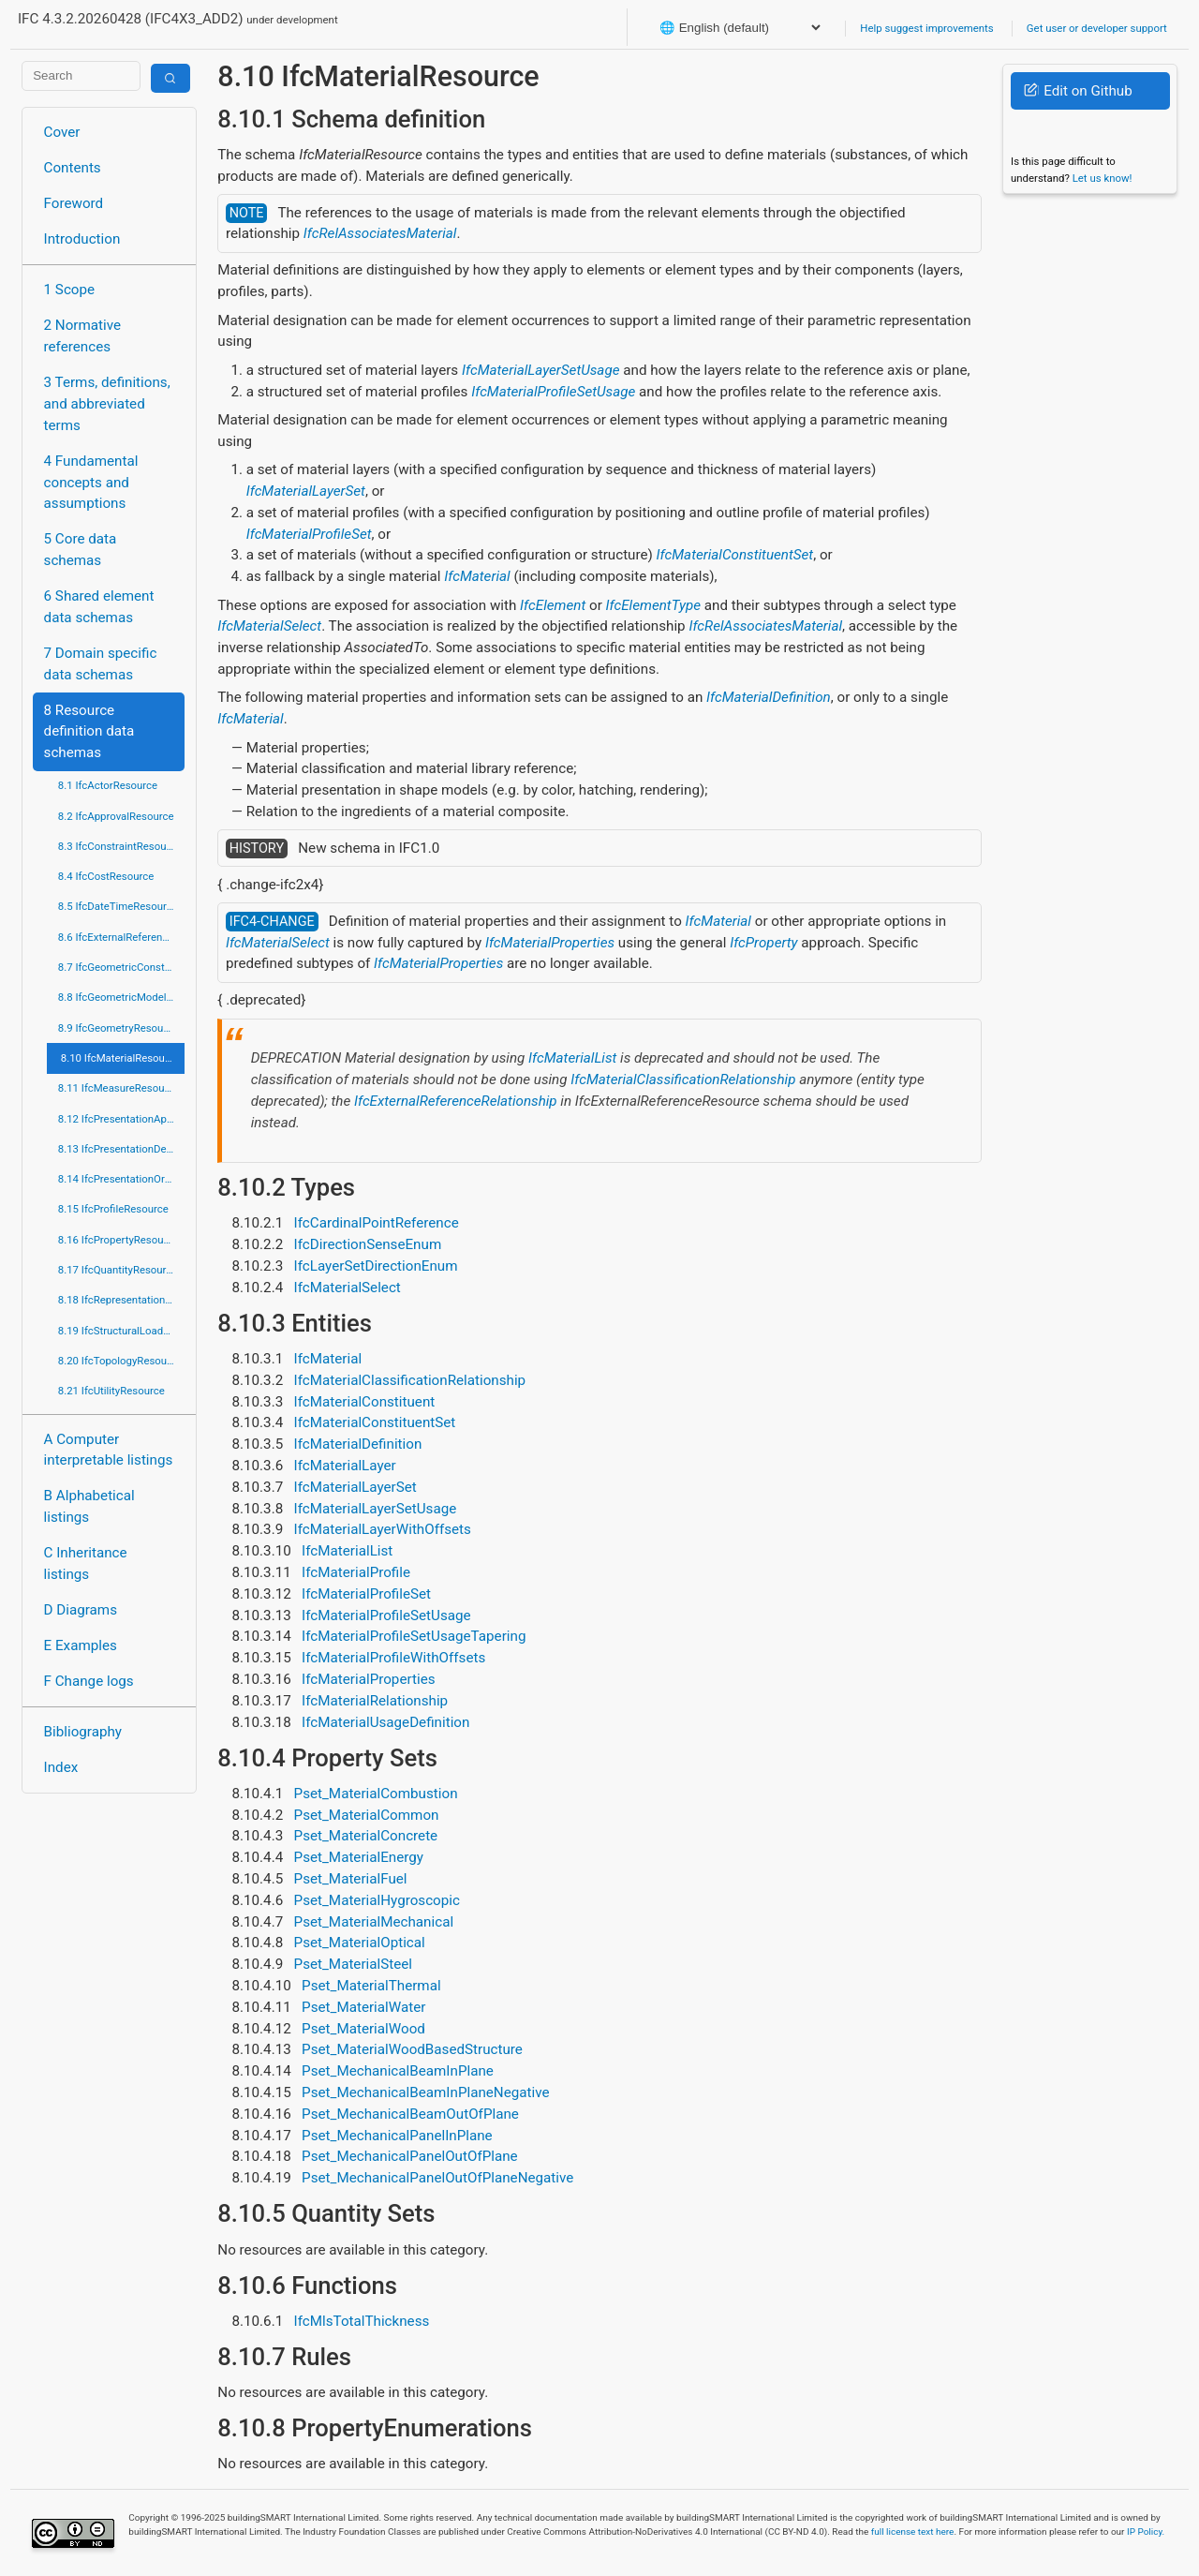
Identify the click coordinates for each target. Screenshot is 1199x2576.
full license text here (913, 2531)
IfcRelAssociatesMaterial (380, 233)
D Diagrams (80, 1609)
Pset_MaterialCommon (366, 1815)
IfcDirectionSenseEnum (368, 1244)
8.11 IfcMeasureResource (119, 1087)
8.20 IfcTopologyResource (120, 1360)
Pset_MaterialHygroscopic (377, 1900)
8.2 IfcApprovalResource (116, 816)
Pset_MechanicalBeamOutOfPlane (410, 2114)
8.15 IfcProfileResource (113, 1208)
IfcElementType (653, 605)
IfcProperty (763, 942)
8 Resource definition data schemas (89, 732)
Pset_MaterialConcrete (366, 1835)
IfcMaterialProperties (549, 942)
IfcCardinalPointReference (376, 1222)
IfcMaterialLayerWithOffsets (382, 1529)
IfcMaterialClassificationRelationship (682, 1079)
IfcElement (552, 605)
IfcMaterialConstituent (365, 1401)
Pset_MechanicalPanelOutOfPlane (410, 2156)
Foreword (74, 203)
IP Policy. (1145, 2531)
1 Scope (70, 289)
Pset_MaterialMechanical (374, 1921)
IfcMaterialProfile (356, 1572)
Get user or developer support (1097, 28)
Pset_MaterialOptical (359, 1942)
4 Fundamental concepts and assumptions (91, 483)
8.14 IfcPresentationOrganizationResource (121, 1178)
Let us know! (1102, 178)
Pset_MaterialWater (363, 2007)
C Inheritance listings (85, 1563)
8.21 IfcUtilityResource (111, 1390)
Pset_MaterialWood (363, 2028)
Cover (62, 132)
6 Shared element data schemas (99, 607)
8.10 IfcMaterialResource (120, 1058)
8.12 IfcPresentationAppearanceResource (121, 1118)
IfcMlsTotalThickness (362, 2321)
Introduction (82, 239)
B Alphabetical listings (89, 1506)
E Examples (80, 1645)
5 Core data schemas (80, 549)
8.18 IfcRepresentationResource (121, 1299)
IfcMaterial (477, 576)
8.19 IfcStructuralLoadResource (121, 1330)
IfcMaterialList (572, 1058)
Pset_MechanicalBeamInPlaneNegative (425, 2092)
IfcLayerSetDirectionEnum (376, 1266)
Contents (72, 167)
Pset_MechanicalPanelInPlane (397, 2135)
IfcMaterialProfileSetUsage (553, 391)
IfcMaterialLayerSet (305, 491)
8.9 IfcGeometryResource (118, 1028)
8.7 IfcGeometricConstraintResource (121, 967)
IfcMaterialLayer (345, 1465)
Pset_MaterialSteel (353, 1964)
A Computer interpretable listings (108, 1450)
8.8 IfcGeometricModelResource (121, 997)
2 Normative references (83, 336)
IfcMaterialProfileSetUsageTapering (413, 1636)
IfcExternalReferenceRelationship (455, 1101)
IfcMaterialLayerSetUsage (541, 370)
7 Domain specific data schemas (100, 664)
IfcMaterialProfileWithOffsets (393, 1657)
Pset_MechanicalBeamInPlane (398, 2070)
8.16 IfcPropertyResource (118, 1239)
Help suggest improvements (926, 28)
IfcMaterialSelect (269, 626)
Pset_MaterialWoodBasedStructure (412, 2049)
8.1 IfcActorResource (107, 785)
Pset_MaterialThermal (371, 1985)
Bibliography (83, 1731)
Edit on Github (1078, 90)
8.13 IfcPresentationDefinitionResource (121, 1148)
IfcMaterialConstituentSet (735, 554)
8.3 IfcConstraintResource (119, 846)
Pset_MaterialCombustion (376, 1793)
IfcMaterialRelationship (375, 1700)
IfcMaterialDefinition (768, 697)
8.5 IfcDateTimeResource (118, 906)
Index (61, 1767)
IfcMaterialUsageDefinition (385, 1722)
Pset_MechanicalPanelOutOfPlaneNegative (437, 2177)
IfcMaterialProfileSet (309, 534)
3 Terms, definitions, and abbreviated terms (107, 404)
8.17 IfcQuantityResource (118, 1269)
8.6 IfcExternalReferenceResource (121, 937)
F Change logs (89, 1681)
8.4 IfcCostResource (106, 876)
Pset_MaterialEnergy (358, 1857)
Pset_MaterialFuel (350, 1878)
